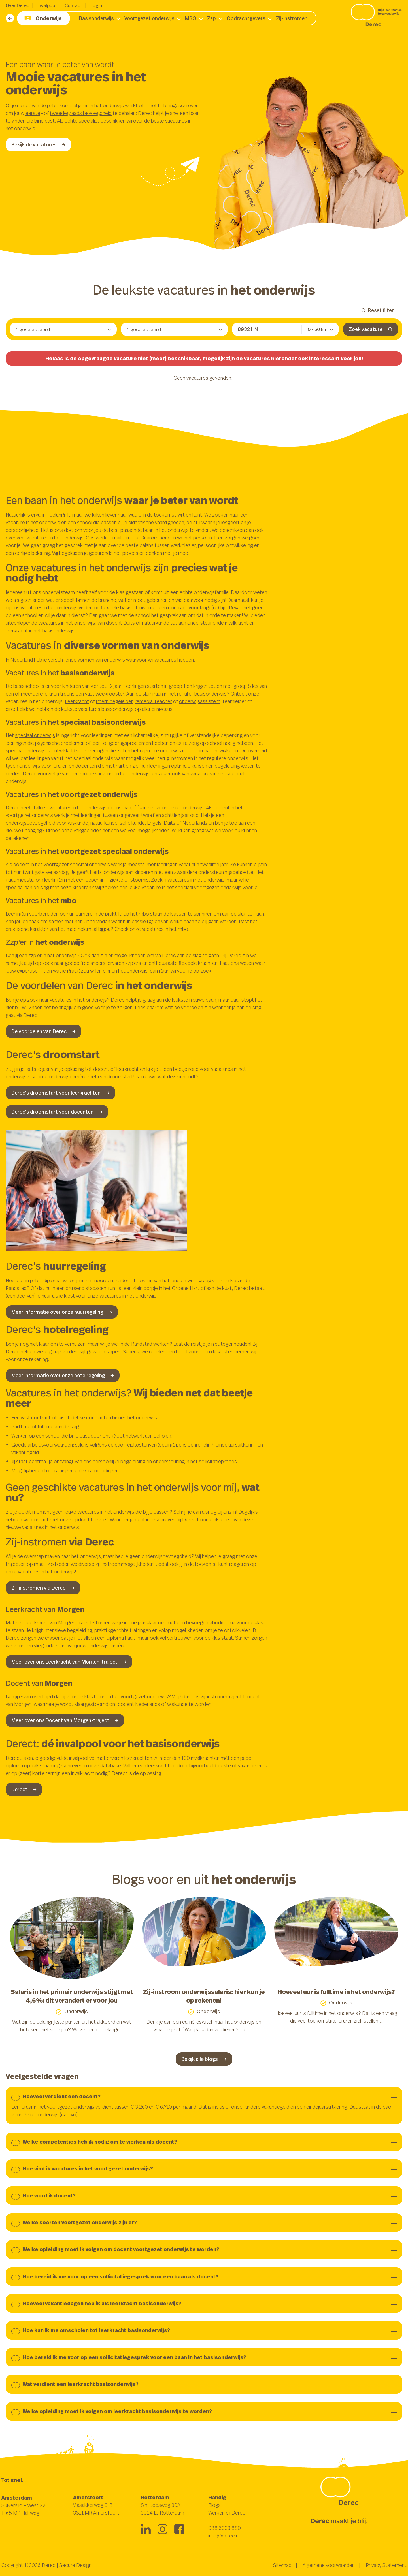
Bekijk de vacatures (38, 144)
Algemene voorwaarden (329, 2565)
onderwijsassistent (199, 701)
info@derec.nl (223, 2535)
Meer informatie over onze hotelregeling (62, 1375)
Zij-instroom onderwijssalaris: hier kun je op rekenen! (204, 1996)
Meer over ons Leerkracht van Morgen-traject (69, 1661)
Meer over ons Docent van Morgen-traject (64, 1720)
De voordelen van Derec (43, 1031)
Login (96, 5)
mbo (144, 913)
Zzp (211, 18)
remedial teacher (153, 701)
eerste (33, 113)
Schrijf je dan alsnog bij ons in (204, 1511)
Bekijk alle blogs (204, 2058)
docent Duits (120, 622)
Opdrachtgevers (246, 18)
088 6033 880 (224, 2527)
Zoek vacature (370, 329)
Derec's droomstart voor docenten (57, 1111)
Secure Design (75, 2565)
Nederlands (194, 822)
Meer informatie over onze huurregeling (61, 1311)
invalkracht (236, 622)
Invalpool (46, 5)
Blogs (214, 2505)
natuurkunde (155, 622)
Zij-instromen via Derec (43, 1587)
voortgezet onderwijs (180, 807)
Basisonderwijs (96, 18)
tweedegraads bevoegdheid (81, 113)
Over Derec (17, 5)
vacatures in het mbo (165, 929)
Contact (73, 5)
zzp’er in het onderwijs (52, 955)
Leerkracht (77, 701)
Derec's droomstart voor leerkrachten (60, 1092)
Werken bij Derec (226, 2512)
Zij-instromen (291, 18)
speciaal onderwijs (35, 735)
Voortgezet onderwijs (149, 18)
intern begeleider (114, 701)
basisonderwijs (117, 708)
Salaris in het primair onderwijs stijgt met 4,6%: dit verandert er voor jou (72, 1996)
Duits (169, 822)
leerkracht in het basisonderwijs (40, 630)
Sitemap (282, 2565)
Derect (24, 1789)
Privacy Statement (386, 2565)
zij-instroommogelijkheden (124, 1563)
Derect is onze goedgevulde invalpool (47, 1757)
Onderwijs (43, 18)
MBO (190, 18)
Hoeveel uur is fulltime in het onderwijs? (336, 1991)
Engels (154, 822)
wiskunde (78, 822)
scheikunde (132, 822)
